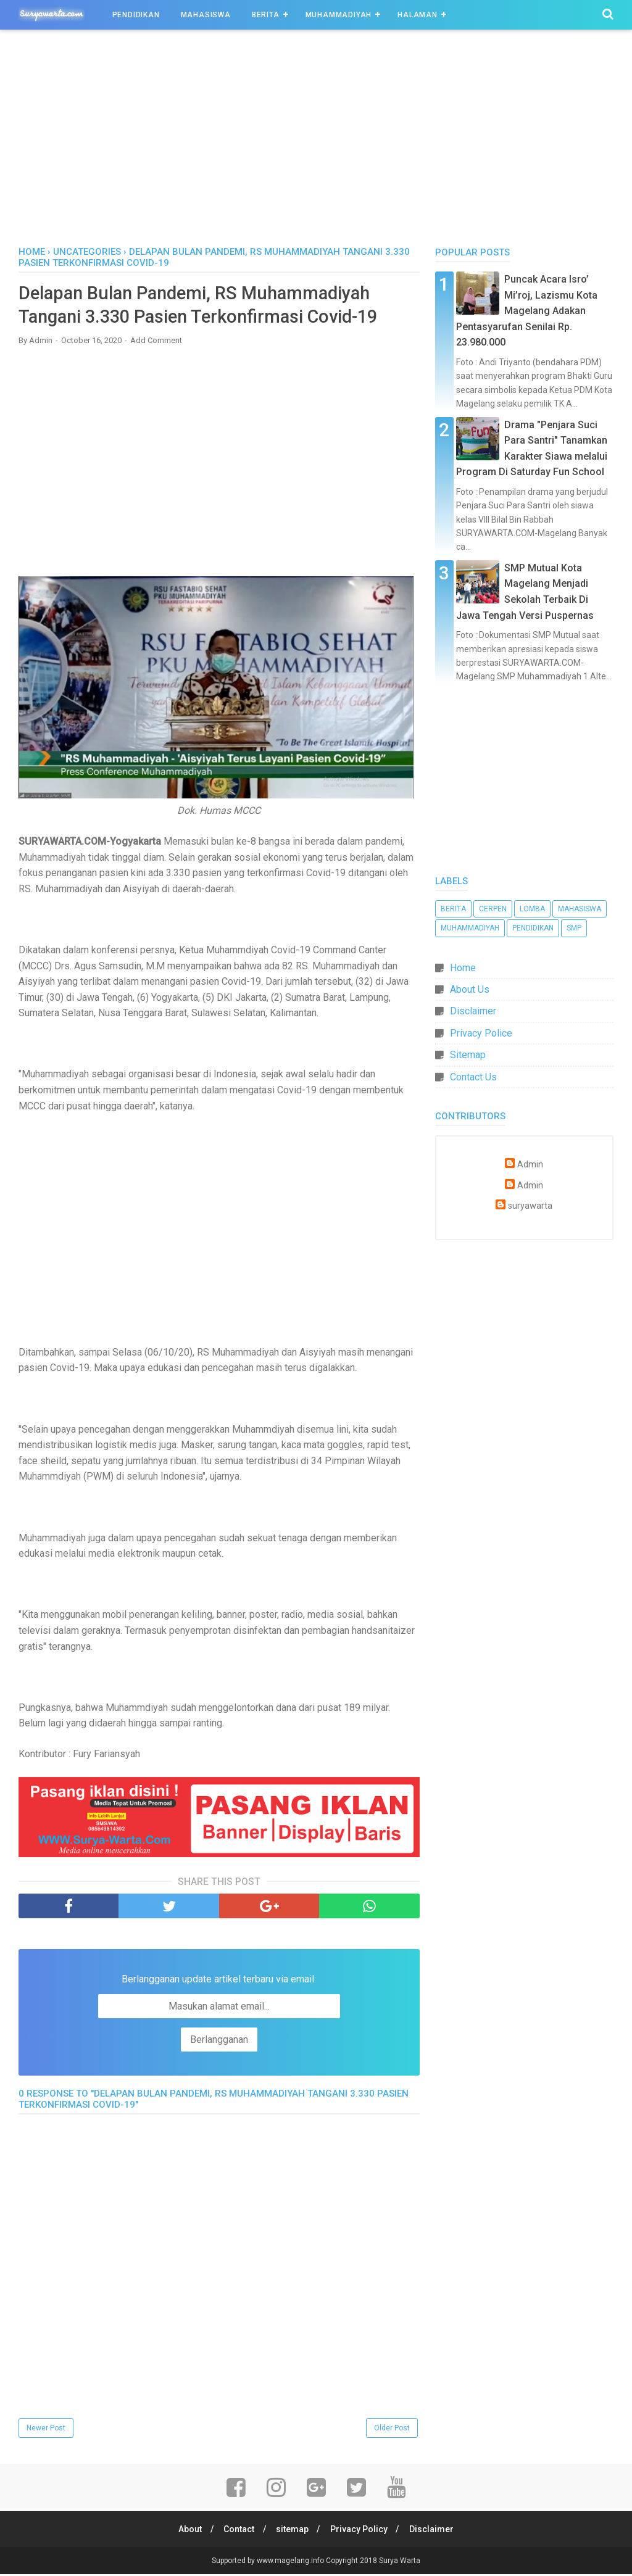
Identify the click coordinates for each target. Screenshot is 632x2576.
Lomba (532, 909)
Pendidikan (136, 14)
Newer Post (46, 2429)
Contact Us (473, 1077)
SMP (574, 928)
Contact (237, 2531)
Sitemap (468, 1055)
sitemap (292, 2531)
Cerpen (493, 909)
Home (32, 251)
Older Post (392, 2429)
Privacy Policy (360, 2531)
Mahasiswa (206, 14)
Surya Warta (399, 2562)
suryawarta (530, 1206)
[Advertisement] (316, 141)
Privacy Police (481, 1033)
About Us (469, 989)
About (186, 2531)
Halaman (417, 14)
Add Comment (156, 342)
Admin (530, 1164)
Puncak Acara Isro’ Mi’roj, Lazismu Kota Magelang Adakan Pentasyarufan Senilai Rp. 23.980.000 (526, 310)
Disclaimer (473, 1011)
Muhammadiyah (339, 14)
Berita (266, 14)
